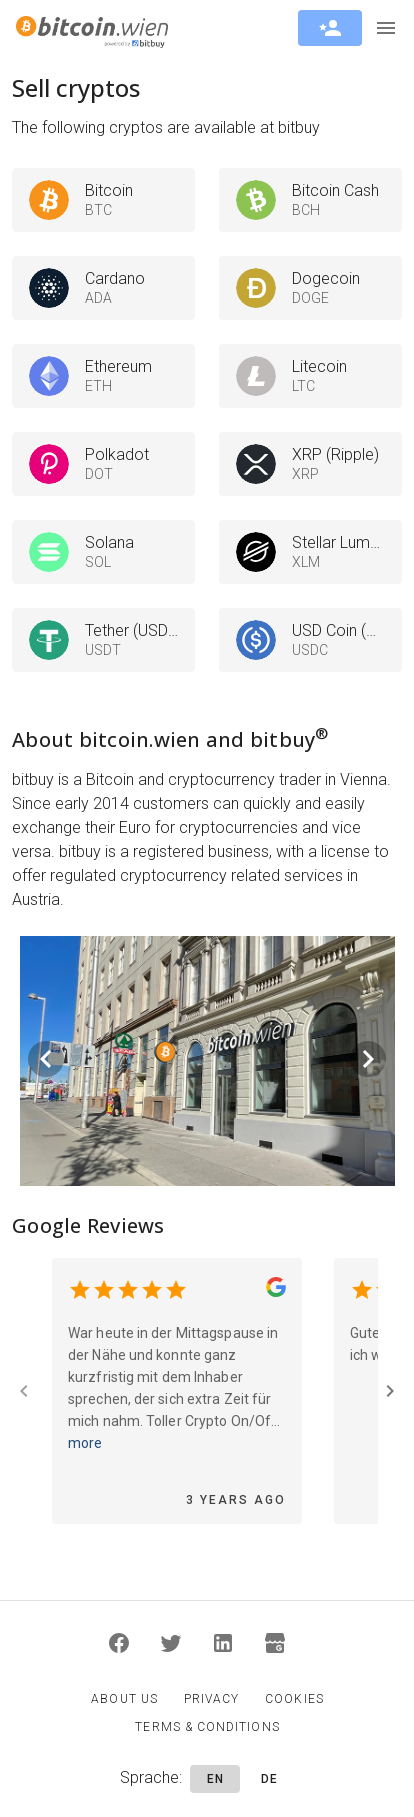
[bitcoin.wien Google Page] (276, 1290)
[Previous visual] (46, 1059)
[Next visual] (368, 1059)
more (85, 1443)
